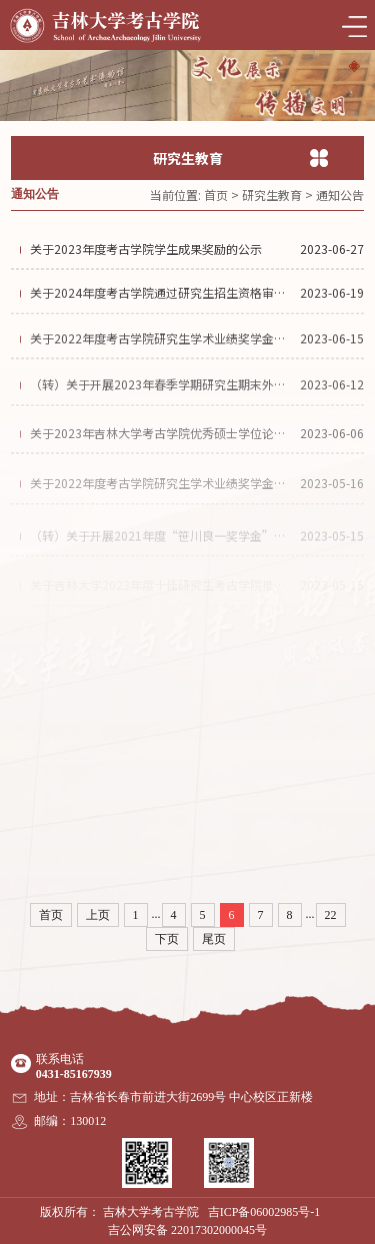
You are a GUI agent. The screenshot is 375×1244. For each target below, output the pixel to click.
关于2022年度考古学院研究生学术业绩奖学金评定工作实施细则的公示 (162, 499)
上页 (98, 915)
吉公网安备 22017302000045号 (187, 1230)
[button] (354, 66)
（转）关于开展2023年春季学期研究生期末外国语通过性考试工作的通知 (162, 397)
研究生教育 (272, 194)
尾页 (214, 939)
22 (331, 915)
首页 (216, 194)
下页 (167, 939)
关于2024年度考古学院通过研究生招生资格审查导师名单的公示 (162, 298)
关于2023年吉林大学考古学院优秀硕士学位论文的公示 (162, 449)
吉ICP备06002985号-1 (264, 1212)
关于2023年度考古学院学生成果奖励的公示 (146, 252)
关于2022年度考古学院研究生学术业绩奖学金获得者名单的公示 (162, 347)
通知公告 (340, 194)
